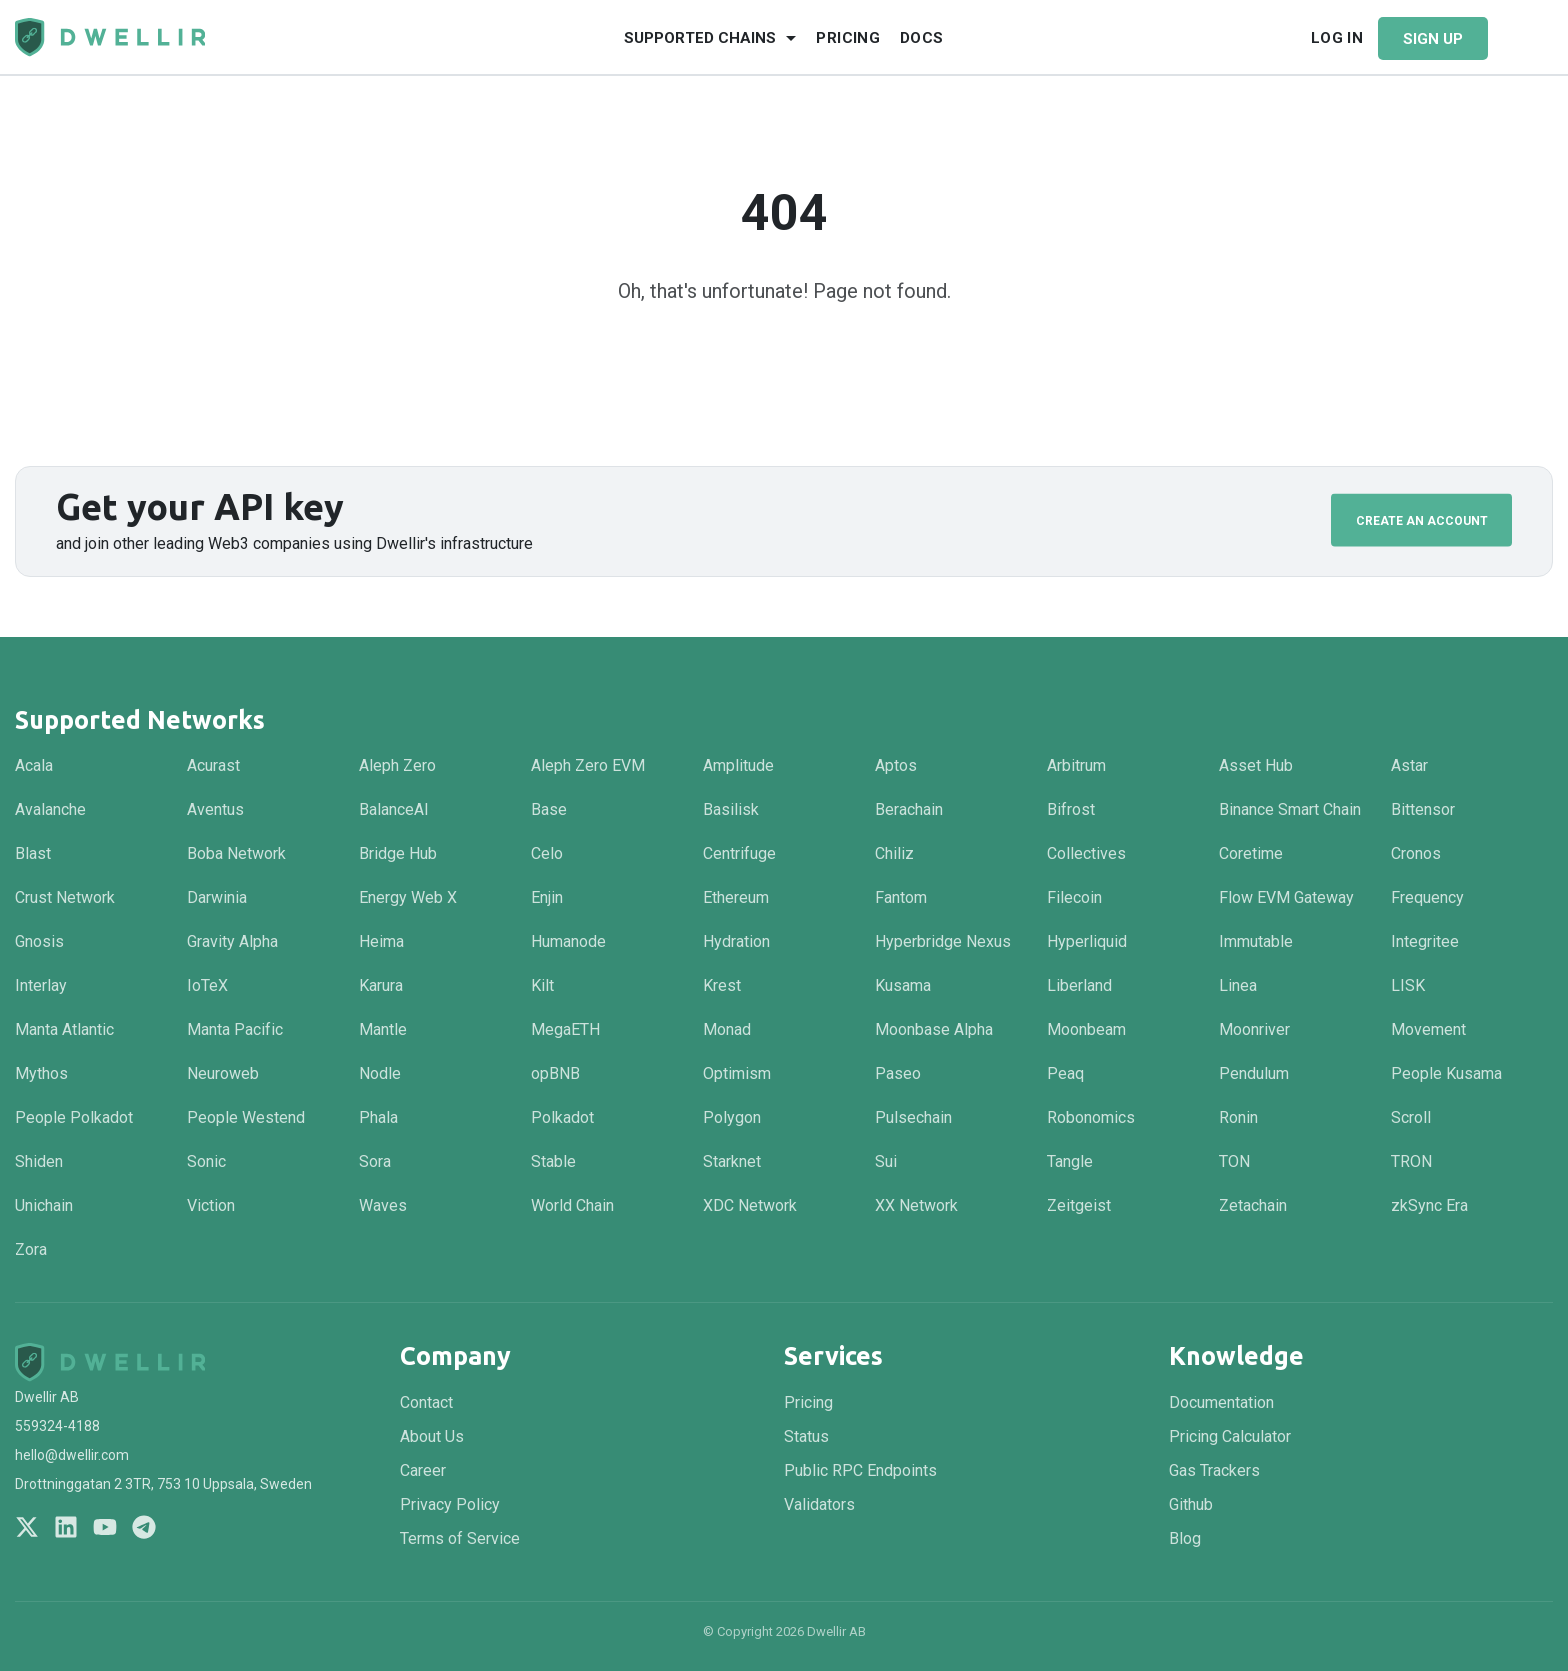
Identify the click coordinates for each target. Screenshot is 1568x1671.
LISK (1408, 985)
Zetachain (1253, 1205)
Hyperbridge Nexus (943, 941)
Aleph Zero (397, 765)
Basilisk (731, 809)
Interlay (41, 985)
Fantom (901, 897)
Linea (1238, 985)
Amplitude (738, 765)
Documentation (1221, 1402)
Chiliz (894, 853)
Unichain (44, 1205)
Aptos (896, 765)
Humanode (568, 941)
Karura (381, 985)
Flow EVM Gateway (1286, 897)
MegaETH (565, 1029)
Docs (922, 38)
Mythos (41, 1073)
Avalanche (50, 809)
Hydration (736, 941)
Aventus (215, 809)
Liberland (1079, 985)
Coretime (1251, 853)
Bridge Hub (398, 853)
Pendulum (1254, 1073)
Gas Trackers (1214, 1470)
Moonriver (1254, 1029)
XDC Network (750, 1205)
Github (1191, 1504)
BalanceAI (394, 809)
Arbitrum (1076, 765)
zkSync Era (1429, 1205)
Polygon (732, 1117)
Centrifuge (739, 853)
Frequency (1427, 897)
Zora (31, 1249)
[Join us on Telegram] (144, 1527)
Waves (383, 1205)
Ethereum (736, 897)
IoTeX (207, 985)
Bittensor (1423, 809)
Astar (1409, 765)
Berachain (909, 809)
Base (549, 809)
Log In (1337, 38)
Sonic (206, 1161)
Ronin (1238, 1117)
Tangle (1070, 1161)
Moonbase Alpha (934, 1029)
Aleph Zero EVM (588, 765)
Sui (886, 1161)
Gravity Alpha (232, 941)
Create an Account (1422, 520)
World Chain (572, 1205)
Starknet (732, 1161)
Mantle (383, 1029)
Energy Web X (408, 897)
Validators (819, 1504)
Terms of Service (460, 1538)
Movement (1428, 1029)
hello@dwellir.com (72, 1455)
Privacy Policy (450, 1504)
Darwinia (217, 897)
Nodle (380, 1073)
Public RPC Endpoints (860, 1470)
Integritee (1425, 941)
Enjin (547, 897)
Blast (33, 853)
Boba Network (236, 853)
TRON (1411, 1161)
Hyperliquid (1087, 941)
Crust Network (65, 897)
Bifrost (1071, 809)
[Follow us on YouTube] (105, 1527)
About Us (432, 1436)
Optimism (737, 1073)
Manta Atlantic (64, 1029)
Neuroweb (223, 1073)
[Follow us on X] (27, 1527)
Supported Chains (700, 38)
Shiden (39, 1161)
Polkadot (562, 1117)
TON (1234, 1161)
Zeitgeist (1079, 1205)
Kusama (903, 985)
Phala (378, 1117)
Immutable (1256, 941)
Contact (426, 1402)
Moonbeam (1086, 1029)
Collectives (1086, 853)
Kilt (542, 985)
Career (423, 1470)
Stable (553, 1161)
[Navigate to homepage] (110, 38)
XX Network (916, 1205)
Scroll (1411, 1117)
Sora (375, 1161)
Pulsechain (913, 1117)
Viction (211, 1205)
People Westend (246, 1117)
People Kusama (1446, 1073)
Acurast (213, 765)
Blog (1185, 1538)
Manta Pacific (235, 1029)
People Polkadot (74, 1117)
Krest (722, 985)
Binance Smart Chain (1290, 809)
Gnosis (39, 941)
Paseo (898, 1073)
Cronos (1416, 853)
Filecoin (1074, 897)
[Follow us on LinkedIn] (66, 1527)
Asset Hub (1256, 765)
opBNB (555, 1073)
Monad (727, 1029)
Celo (547, 853)
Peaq (1065, 1073)
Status (806, 1436)
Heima (381, 941)
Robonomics (1091, 1117)
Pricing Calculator (1230, 1436)
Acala (34, 765)
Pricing (848, 38)
